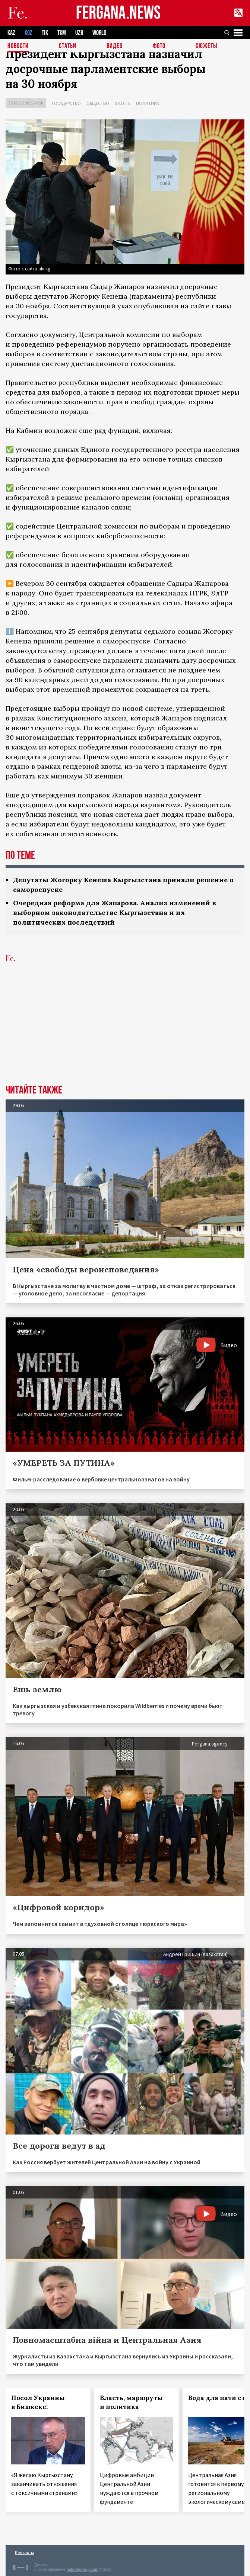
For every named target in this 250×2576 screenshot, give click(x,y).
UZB (79, 33)
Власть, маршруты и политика (131, 2402)
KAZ (11, 33)
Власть (122, 103)
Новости (18, 46)
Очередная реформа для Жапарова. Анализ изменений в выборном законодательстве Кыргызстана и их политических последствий (114, 912)
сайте (199, 306)
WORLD (99, 33)
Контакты (24, 2552)
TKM (61, 33)
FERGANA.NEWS (118, 13)
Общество (97, 103)
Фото (159, 46)
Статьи (67, 46)
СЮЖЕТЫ (206, 46)
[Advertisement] (125, 1029)
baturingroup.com (82, 2569)
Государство (66, 103)
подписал (210, 718)
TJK (45, 33)
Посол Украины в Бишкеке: (38, 2402)
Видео (115, 46)
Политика (147, 103)
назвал (155, 795)
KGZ (28, 33)
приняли (48, 641)
